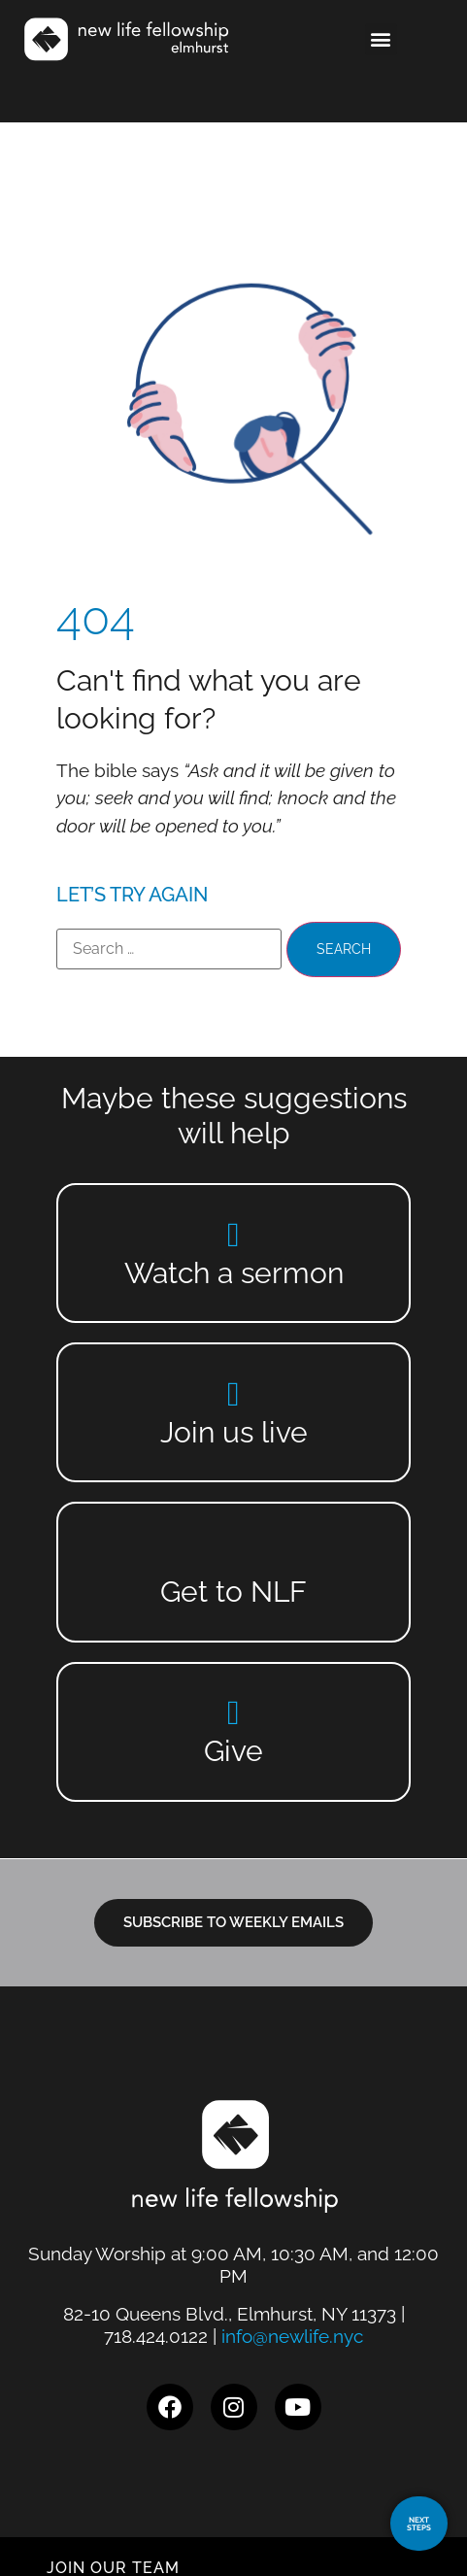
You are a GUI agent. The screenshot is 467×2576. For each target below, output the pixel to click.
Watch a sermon (234, 1273)
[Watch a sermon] (233, 1234)
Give (233, 1751)
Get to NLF (233, 1592)
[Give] (233, 1712)
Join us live (234, 1432)
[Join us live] (233, 1393)
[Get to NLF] (233, 1553)
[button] (381, 39)
